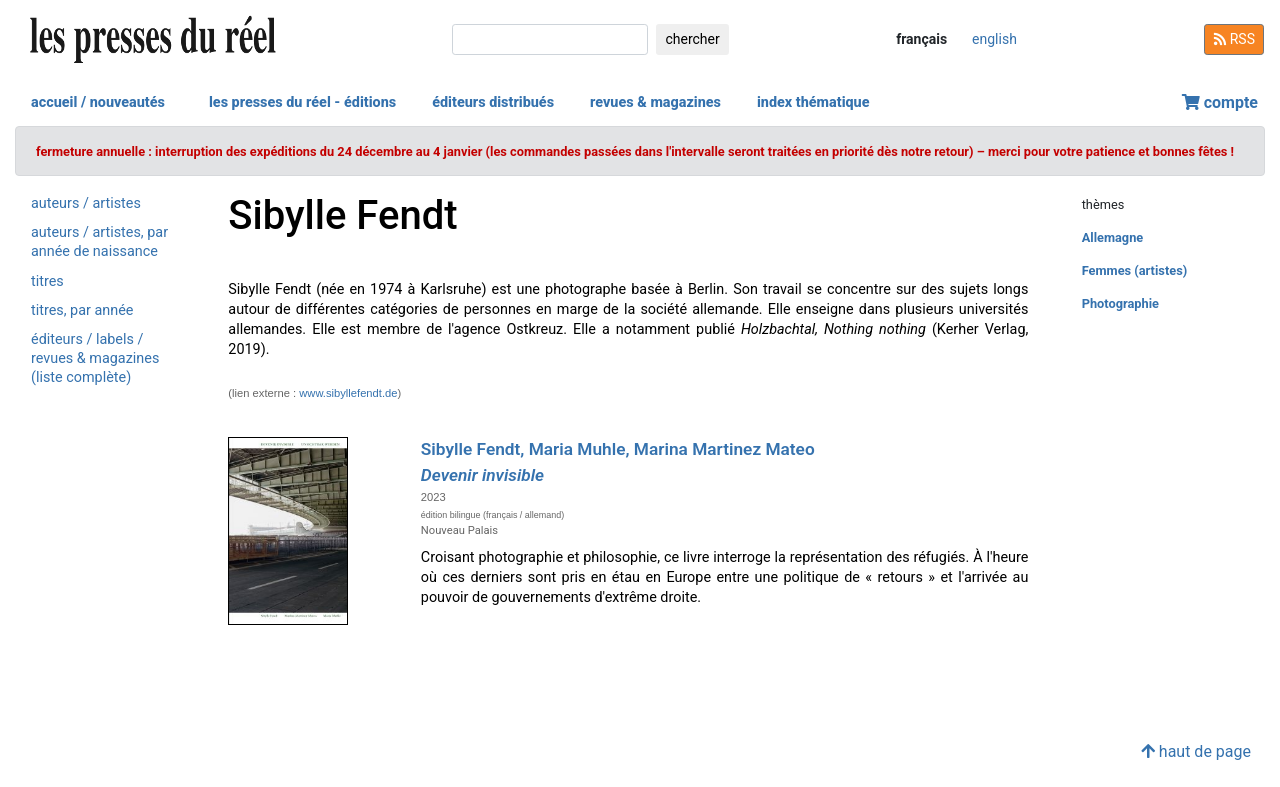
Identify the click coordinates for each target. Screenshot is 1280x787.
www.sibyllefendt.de (348, 393)
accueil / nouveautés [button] (98, 102)
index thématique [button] (813, 102)
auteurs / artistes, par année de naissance (99, 242)
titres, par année (82, 310)
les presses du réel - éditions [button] (302, 102)
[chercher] (550, 39)
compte (1220, 102)
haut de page (1196, 751)
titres (47, 281)
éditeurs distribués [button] (493, 102)
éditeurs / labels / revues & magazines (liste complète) (95, 358)
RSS (1234, 39)
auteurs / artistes (86, 203)
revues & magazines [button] (655, 102)
